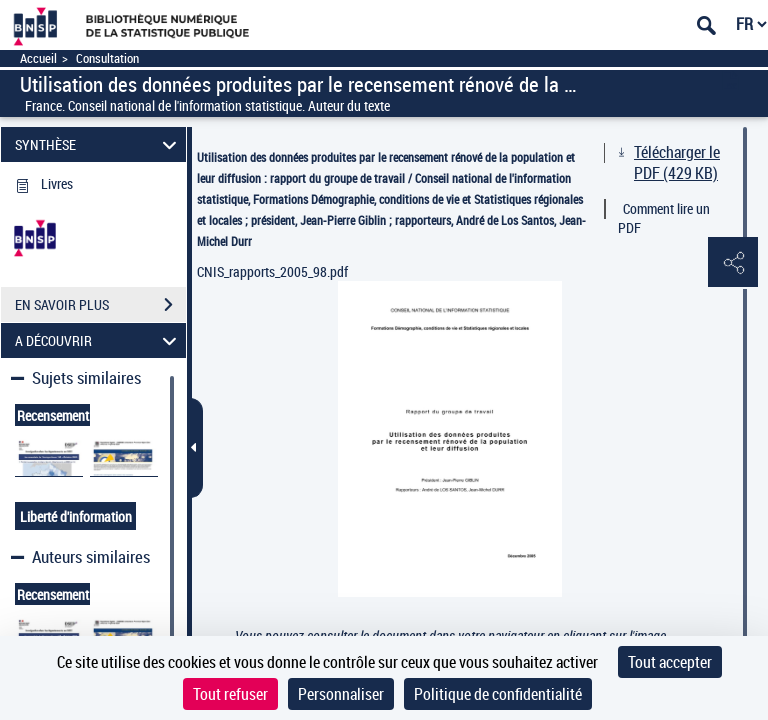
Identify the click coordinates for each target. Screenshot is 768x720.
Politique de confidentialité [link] (498, 694)
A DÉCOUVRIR (99, 340)
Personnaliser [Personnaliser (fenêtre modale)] (341, 694)
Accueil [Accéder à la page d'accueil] (38, 58)
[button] (733, 263)
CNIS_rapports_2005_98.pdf (272, 271)
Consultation (107, 58)
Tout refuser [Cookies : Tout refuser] (230, 694)
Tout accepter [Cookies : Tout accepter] (670, 662)
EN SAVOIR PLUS (100, 305)
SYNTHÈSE (99, 144)
